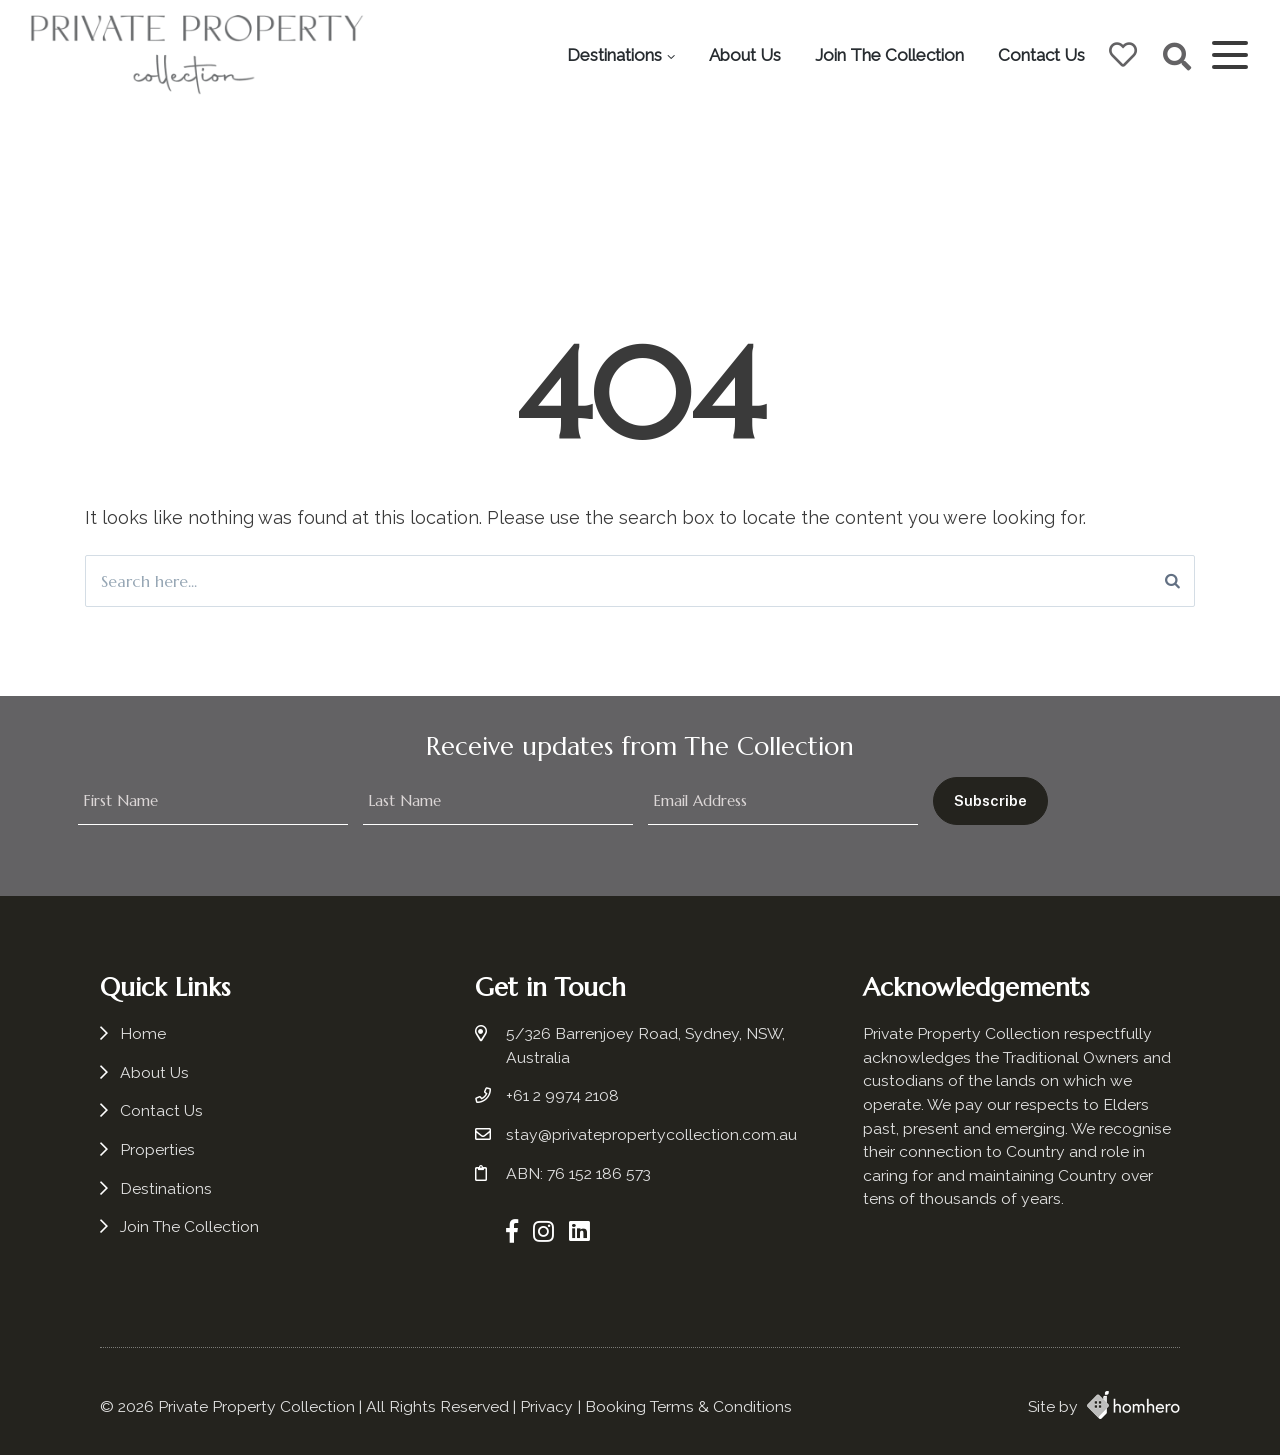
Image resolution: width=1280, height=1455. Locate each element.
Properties (157, 1149)
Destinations (614, 55)
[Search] (1172, 581)
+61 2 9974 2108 (562, 1095)
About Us (745, 55)
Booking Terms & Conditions (688, 1406)
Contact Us (1041, 55)
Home (143, 1033)
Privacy (546, 1406)
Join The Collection (889, 55)
